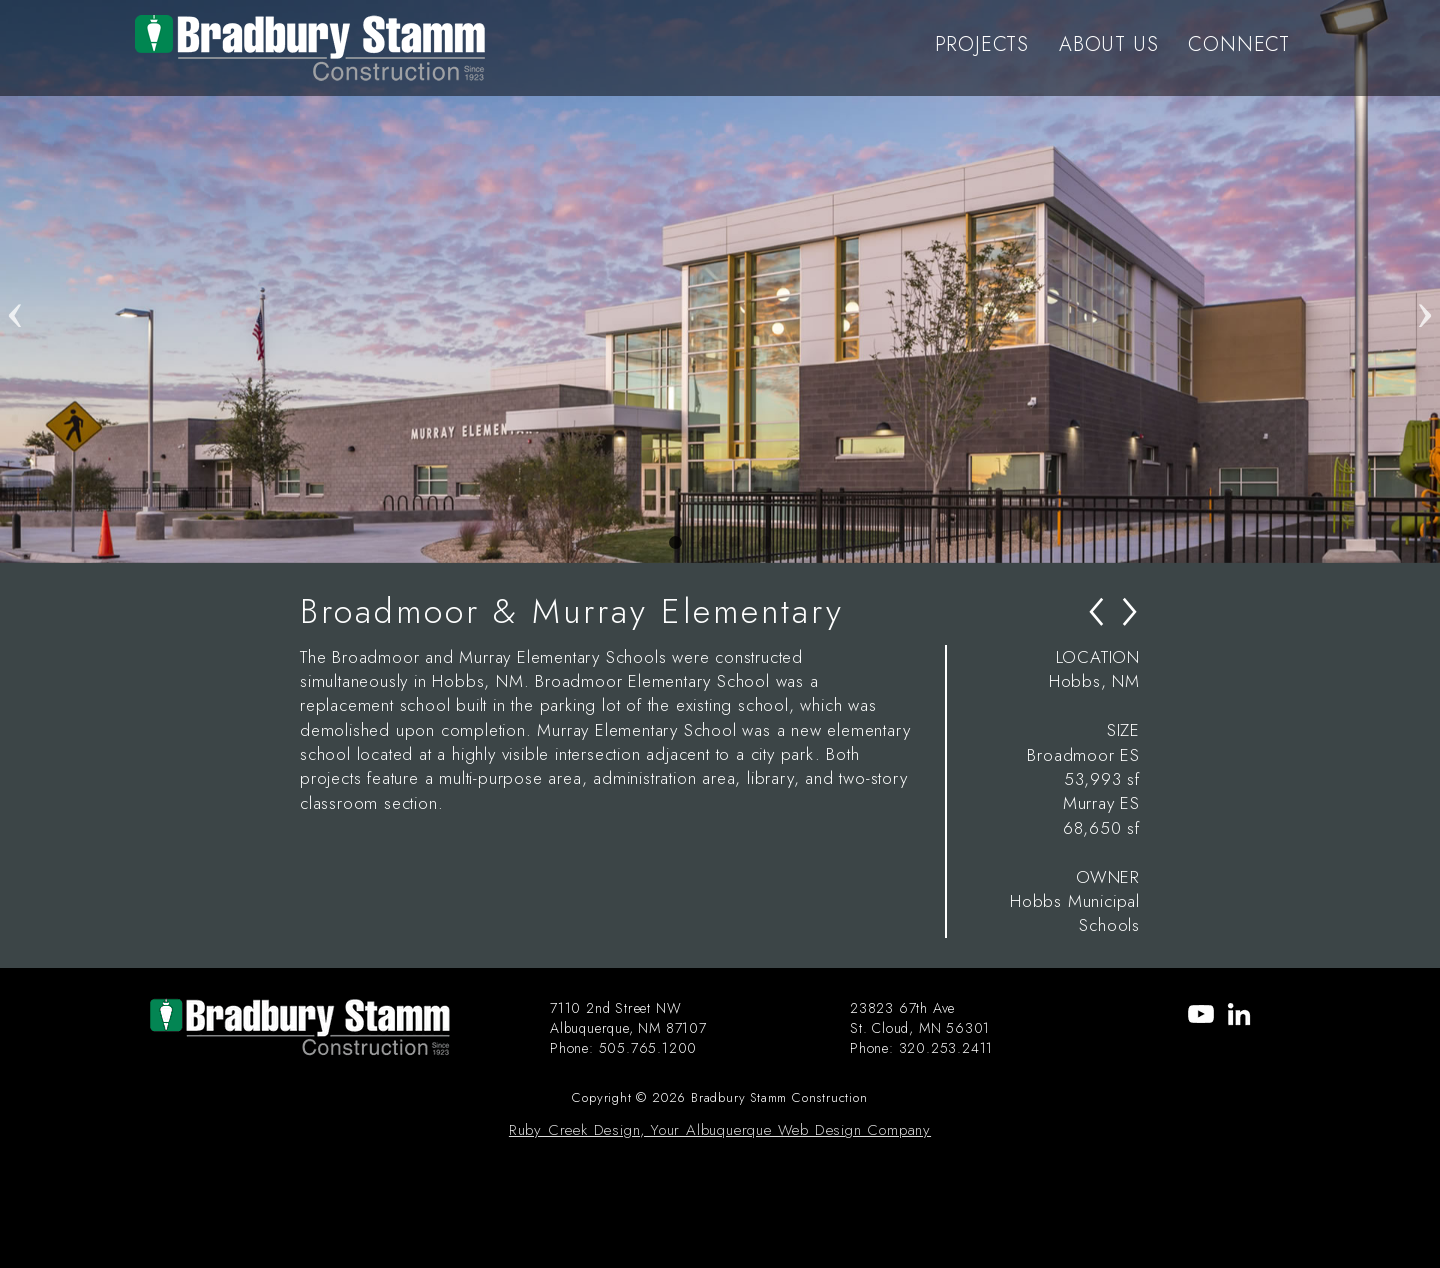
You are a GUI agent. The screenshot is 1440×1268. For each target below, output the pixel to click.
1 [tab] (675, 543)
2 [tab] (705, 543)
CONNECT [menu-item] (1239, 44)
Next (1425, 281)
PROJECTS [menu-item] (982, 44)
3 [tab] (735, 543)
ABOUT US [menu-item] (1108, 44)
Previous (15, 281)
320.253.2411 (946, 1048)
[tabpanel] (720, 281)
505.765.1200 (648, 1048)
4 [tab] (765, 543)
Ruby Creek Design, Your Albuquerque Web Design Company (720, 1130)
